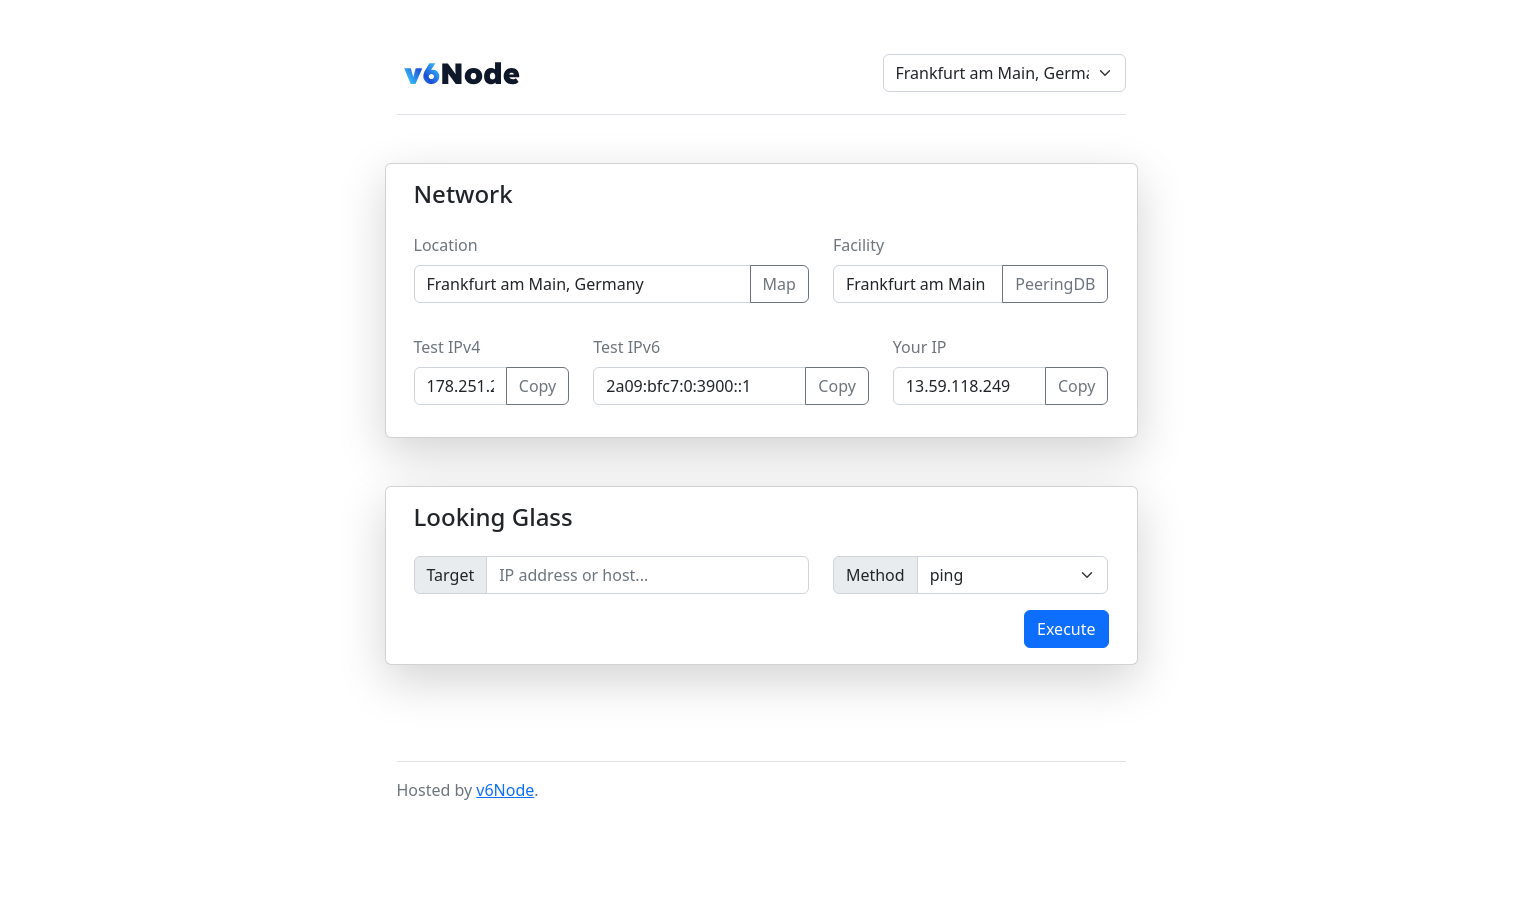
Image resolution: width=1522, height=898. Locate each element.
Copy (537, 386)
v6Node (505, 790)
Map (779, 284)
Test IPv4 (447, 347)
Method (875, 575)
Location (446, 245)
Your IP (920, 347)
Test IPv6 (626, 347)
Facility (858, 245)
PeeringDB (1055, 284)
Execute (1066, 629)
